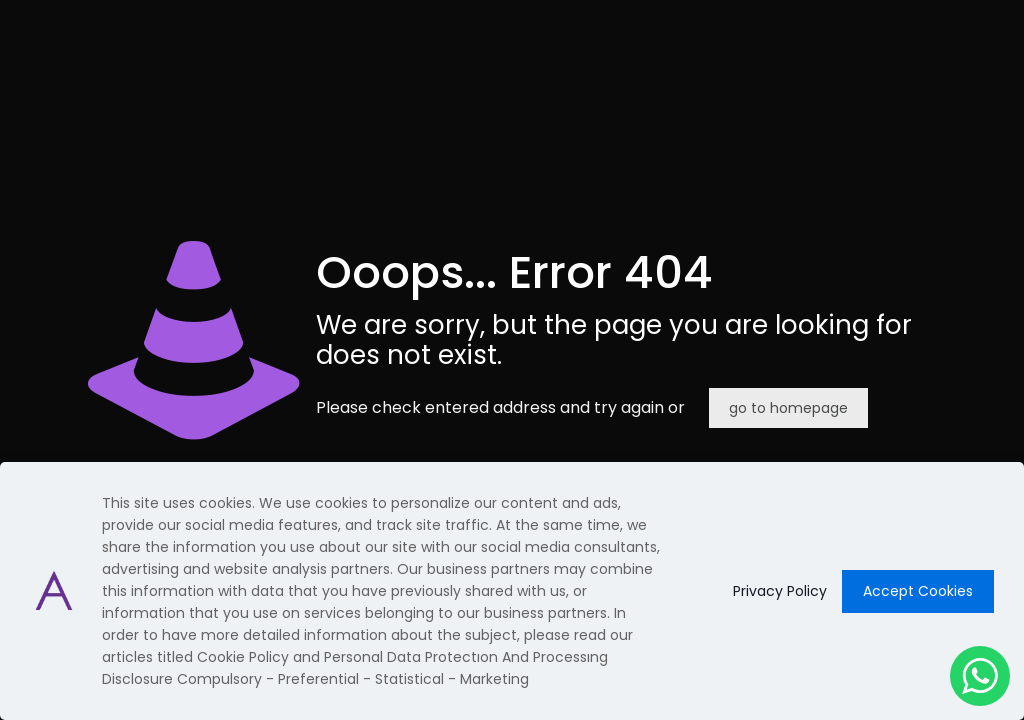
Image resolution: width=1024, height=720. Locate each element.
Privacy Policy (780, 591)
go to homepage (788, 408)
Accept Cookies (918, 591)
